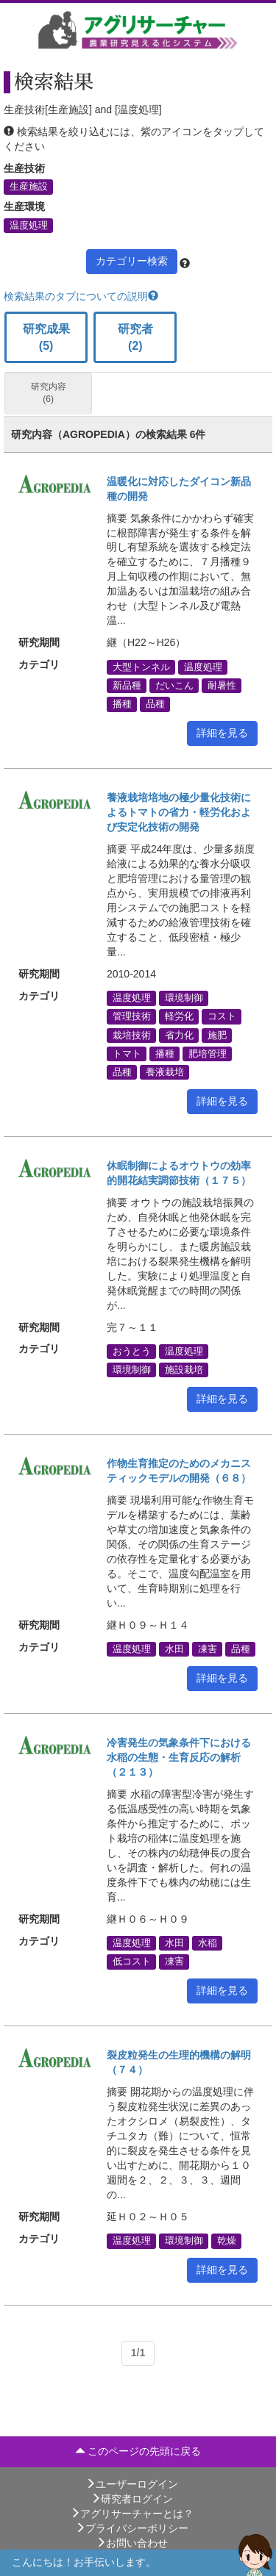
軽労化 (179, 1016)
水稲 (207, 1943)
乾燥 (226, 2241)
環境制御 (184, 998)
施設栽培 (184, 1370)
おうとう (132, 1351)
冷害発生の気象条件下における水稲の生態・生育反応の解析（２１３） (179, 1757)
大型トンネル (141, 666)
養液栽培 (165, 1071)
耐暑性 (222, 686)
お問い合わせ (132, 2543)
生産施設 (29, 187)
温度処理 (29, 225)
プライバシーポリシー (131, 2528)
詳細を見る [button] (222, 733)
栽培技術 (132, 1035)
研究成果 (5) (46, 337)
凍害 (207, 1649)
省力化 (179, 1035)
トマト (127, 1053)
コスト (222, 1016)
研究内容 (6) (48, 392)
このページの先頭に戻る (138, 2451)
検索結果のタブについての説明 (81, 296)
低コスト (132, 1961)
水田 (174, 1649)
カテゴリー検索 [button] (132, 261)
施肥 (217, 1035)
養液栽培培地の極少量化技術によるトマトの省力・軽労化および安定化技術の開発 (179, 812)
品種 (155, 704)
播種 (122, 704)
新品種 (127, 686)
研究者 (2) (135, 337)
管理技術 (132, 1016)
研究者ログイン (132, 2499)
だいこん (174, 686)
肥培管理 (207, 1053)
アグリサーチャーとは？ (132, 2513)
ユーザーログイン (131, 2484)
